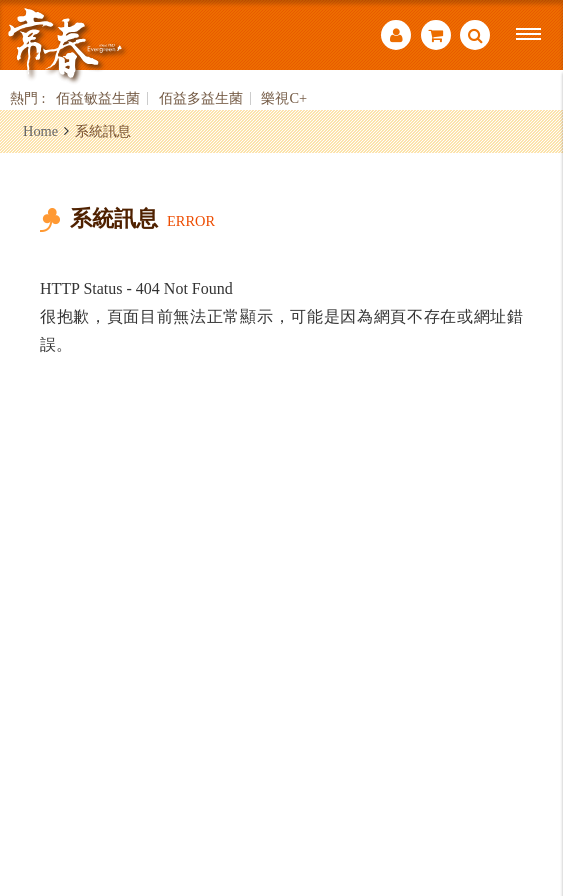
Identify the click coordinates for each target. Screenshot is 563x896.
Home (40, 131)
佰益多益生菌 (201, 98)
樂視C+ (284, 98)
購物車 (436, 35)
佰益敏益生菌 (98, 98)
